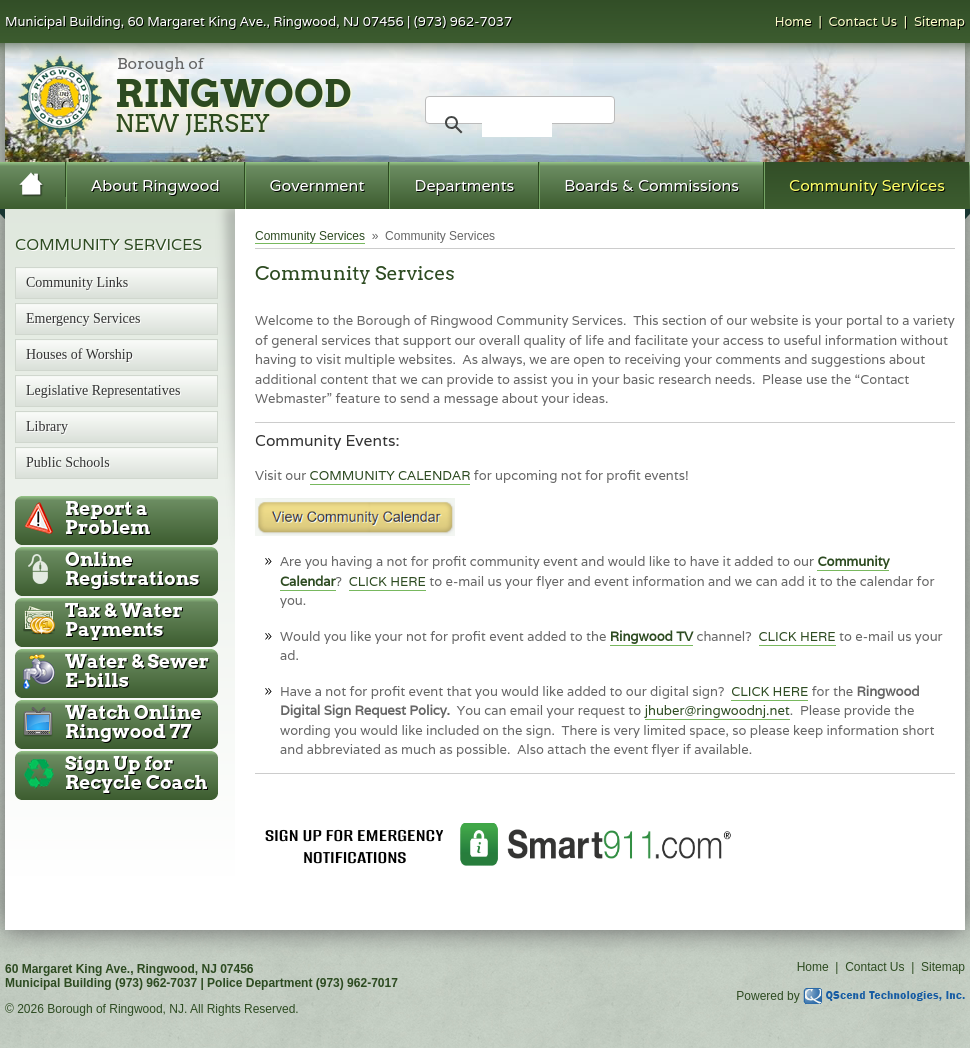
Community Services (867, 185)
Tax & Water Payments (124, 620)
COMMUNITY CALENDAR (390, 475)
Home (793, 21)
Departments (464, 185)
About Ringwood (155, 185)
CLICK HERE (387, 581)
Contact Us (863, 21)
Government (317, 185)
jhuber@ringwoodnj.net (717, 710)
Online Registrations (132, 569)
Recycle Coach (136, 773)
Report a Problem (107, 518)
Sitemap (939, 21)
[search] (517, 125)
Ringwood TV (651, 636)
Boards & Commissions (651, 185)
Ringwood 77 (133, 722)
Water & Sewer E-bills (137, 671)
